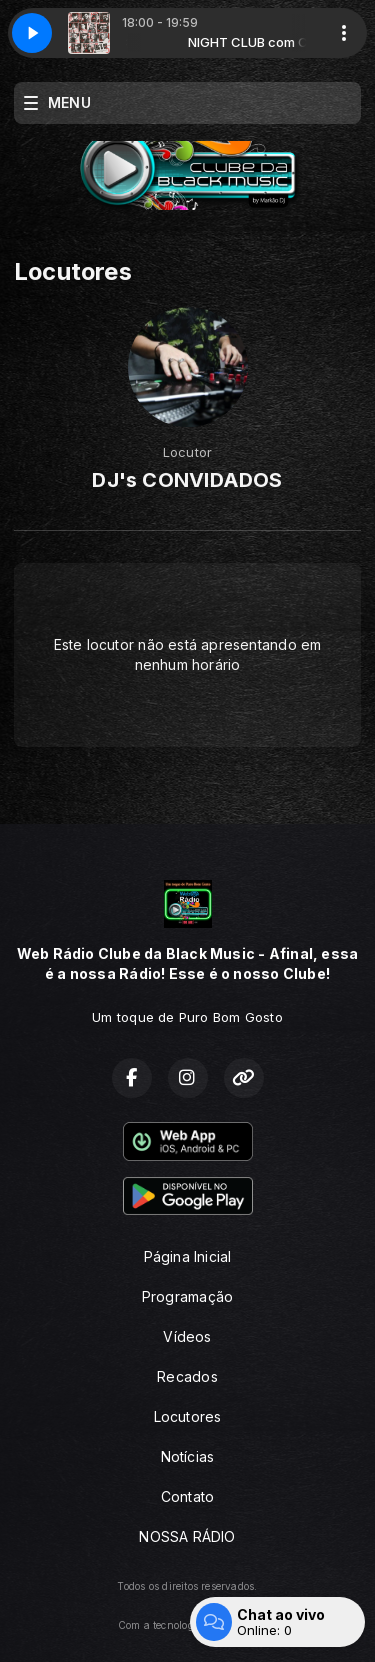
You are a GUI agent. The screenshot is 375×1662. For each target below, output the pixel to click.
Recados (187, 1376)
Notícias (188, 1456)
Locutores (188, 1416)
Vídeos (187, 1336)
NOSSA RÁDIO (187, 1536)
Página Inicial (188, 1256)
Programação (187, 1296)
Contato (187, 1496)
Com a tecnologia (187, 1625)
